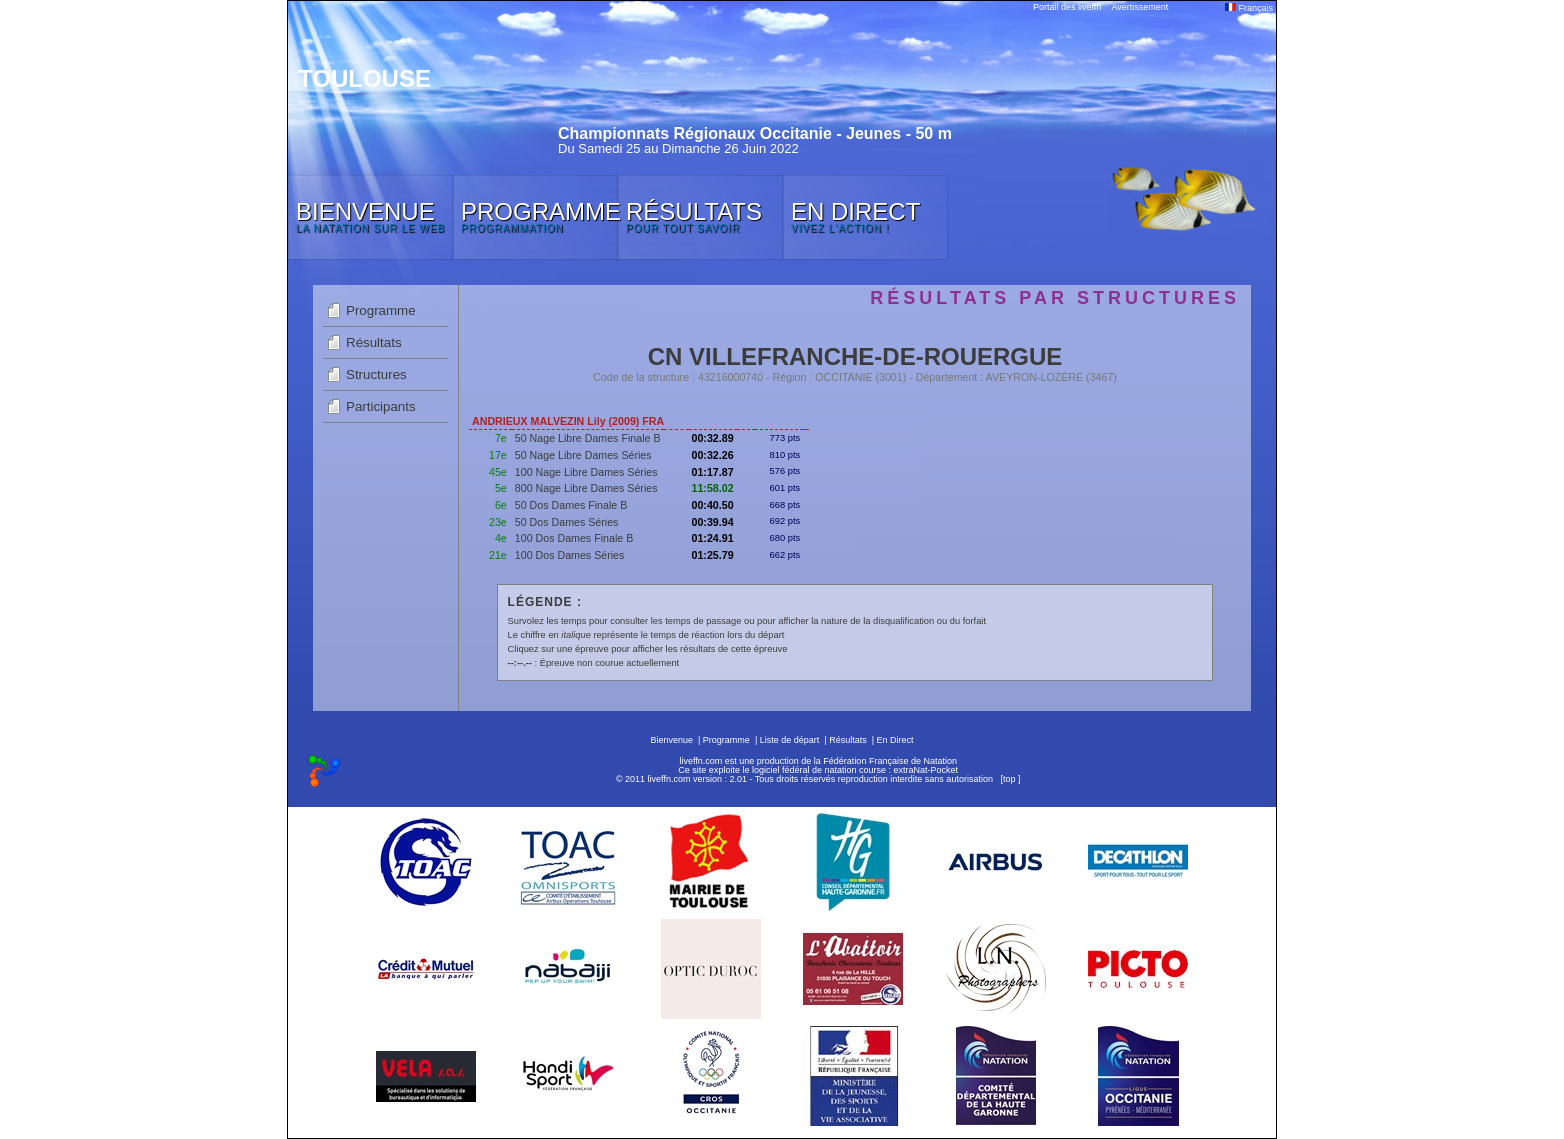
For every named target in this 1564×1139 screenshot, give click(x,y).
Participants (381, 406)
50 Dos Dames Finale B (571, 505)
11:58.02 (713, 488)
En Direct (895, 740)
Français (1249, 8)
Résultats (374, 342)
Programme (381, 310)
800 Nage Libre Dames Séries (586, 488)
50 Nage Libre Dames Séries (583, 455)
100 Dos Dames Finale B (574, 538)
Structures (376, 374)
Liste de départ (790, 740)
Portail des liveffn (1067, 7)
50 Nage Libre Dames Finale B (588, 438)
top (1009, 779)
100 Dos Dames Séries (570, 555)
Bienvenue (671, 740)
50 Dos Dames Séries (567, 522)
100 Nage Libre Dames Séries (586, 472)
